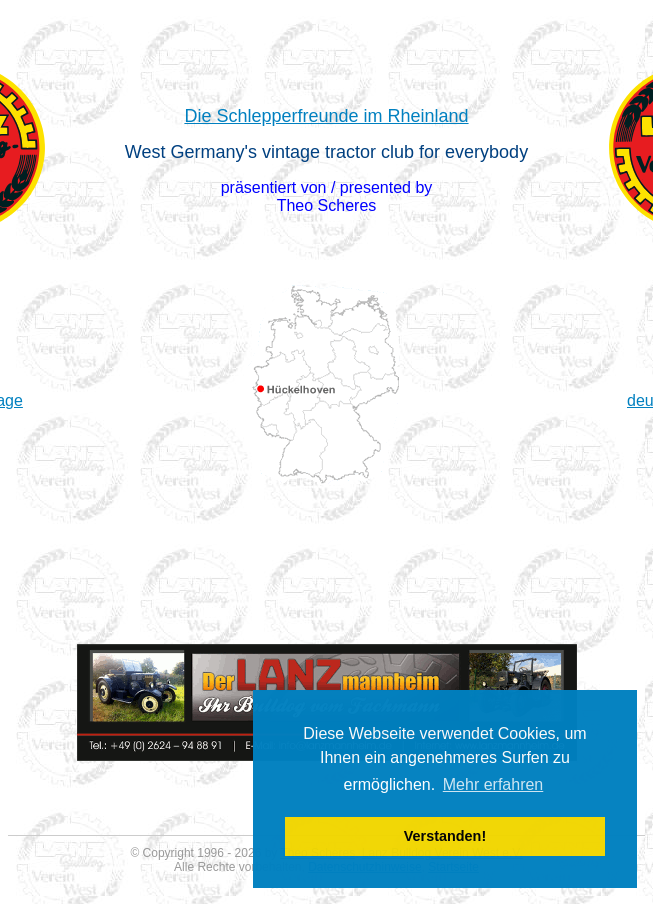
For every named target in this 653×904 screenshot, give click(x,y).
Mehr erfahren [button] (493, 784)
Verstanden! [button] (445, 836)
